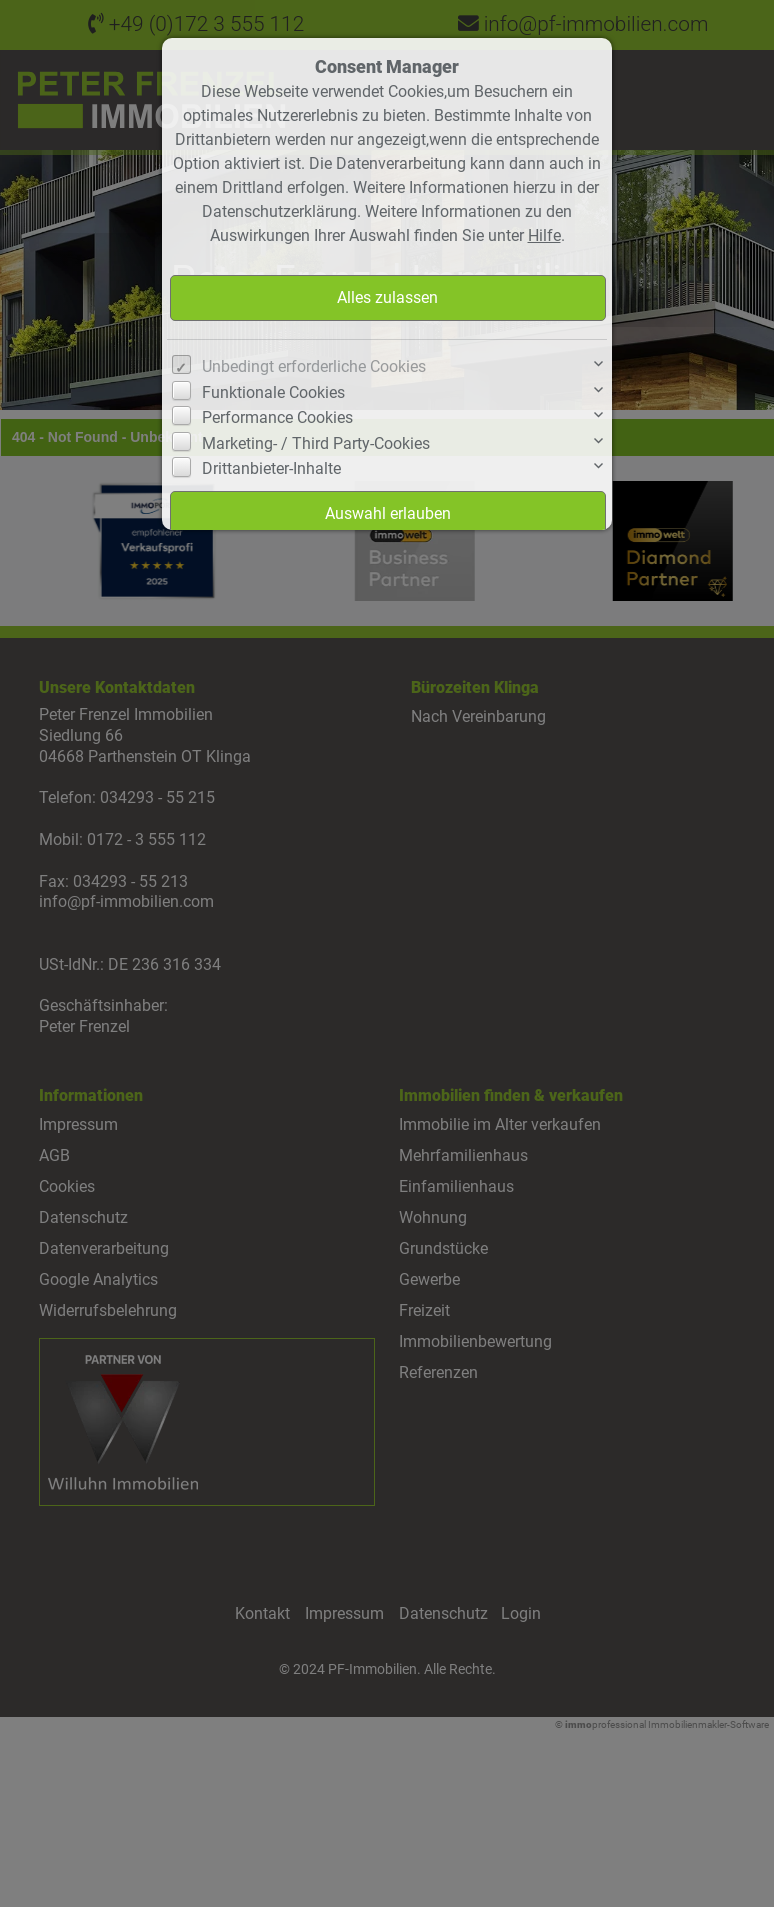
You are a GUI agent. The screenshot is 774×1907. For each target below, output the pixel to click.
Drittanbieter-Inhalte (271, 468)
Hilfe (544, 235)
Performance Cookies (277, 417)
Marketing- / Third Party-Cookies (316, 443)
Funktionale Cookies (273, 392)
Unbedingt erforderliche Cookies (314, 366)
